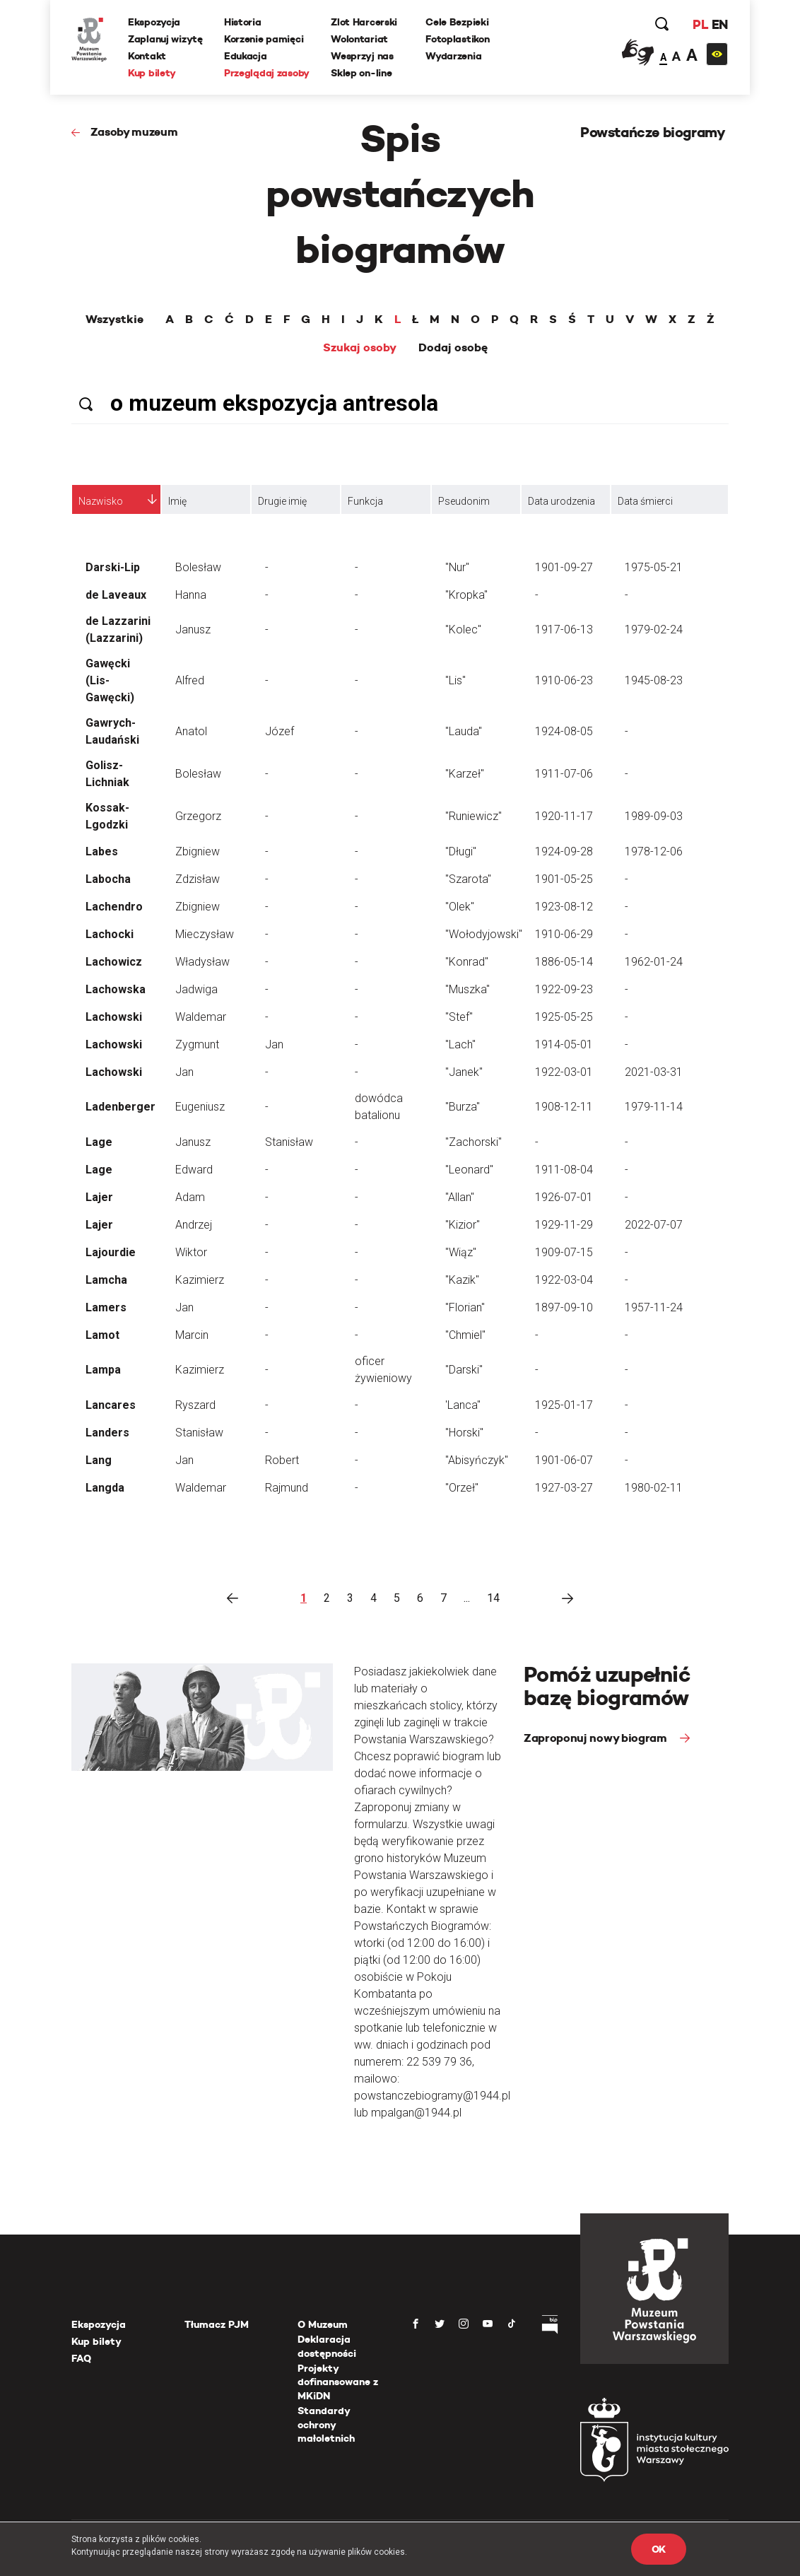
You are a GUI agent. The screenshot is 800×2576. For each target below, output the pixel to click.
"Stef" (459, 1017)
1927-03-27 (564, 1487)
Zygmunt (197, 1044)
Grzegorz (198, 816)
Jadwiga (196, 989)
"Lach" (460, 1044)
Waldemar (200, 1017)
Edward (194, 1169)
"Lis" (455, 680)
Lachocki (110, 934)
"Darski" (464, 1369)
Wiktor (191, 1252)
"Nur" (457, 567)
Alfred (189, 680)
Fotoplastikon (457, 39)
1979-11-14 (654, 1106)
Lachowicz (114, 961)
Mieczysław (204, 934)
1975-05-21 (654, 567)
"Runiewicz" (473, 816)
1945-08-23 (654, 680)
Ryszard (195, 1405)
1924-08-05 (564, 731)
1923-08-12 (564, 906)
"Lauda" (463, 731)
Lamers (106, 1307)
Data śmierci (645, 501)
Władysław (202, 961)
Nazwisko (100, 501)
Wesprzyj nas (362, 55)
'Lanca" (463, 1405)
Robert (282, 1460)
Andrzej (193, 1224)
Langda (105, 1487)
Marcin (191, 1335)
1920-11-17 (564, 816)
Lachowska (116, 989)
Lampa (103, 1369)
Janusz (193, 629)
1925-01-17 (564, 1405)
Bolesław (198, 567)
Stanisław (289, 1142)
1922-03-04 (564, 1280)
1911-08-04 (564, 1169)
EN (720, 24)
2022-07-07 (654, 1224)
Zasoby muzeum (134, 131)
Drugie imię (282, 501)
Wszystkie (114, 319)
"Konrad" (466, 961)
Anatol (191, 731)
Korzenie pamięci (264, 39)
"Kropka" (466, 595)
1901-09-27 (564, 567)
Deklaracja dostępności (327, 2346)
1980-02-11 (654, 1487)
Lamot (102, 1335)
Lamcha (106, 1280)
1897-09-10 (564, 1307)
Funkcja (365, 501)
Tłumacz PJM (216, 2324)
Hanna (190, 595)
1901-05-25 (564, 879)
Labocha (108, 879)
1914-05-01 (564, 1044)
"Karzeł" (464, 773)
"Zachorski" (473, 1142)
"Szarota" (468, 879)
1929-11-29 (564, 1224)
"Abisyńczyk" (476, 1460)
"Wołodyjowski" (483, 934)
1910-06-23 (564, 680)
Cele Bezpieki (456, 22)
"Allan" (459, 1197)
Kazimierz (199, 1280)
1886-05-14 (564, 961)
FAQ (81, 2358)
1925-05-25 (564, 1017)
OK (659, 2549)
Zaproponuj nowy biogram (596, 1738)
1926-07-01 (564, 1197)
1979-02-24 (654, 629)
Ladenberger (120, 1106)
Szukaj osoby (359, 347)
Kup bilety (152, 72)
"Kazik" (462, 1280)
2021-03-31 (654, 1072)
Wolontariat (359, 39)
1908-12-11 (564, 1106)
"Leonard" (469, 1169)
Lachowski (114, 1017)
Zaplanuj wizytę (165, 39)
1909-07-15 (564, 1252)
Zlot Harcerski (364, 22)
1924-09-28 (564, 851)
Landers (107, 1432)
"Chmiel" (465, 1335)
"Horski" (464, 1432)
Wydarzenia (453, 55)
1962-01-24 (654, 961)
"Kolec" (463, 629)
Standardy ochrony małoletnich (326, 2424)
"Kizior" (462, 1224)
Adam (190, 1197)
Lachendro (114, 906)
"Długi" (460, 851)
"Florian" (465, 1307)
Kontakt (147, 55)
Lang (99, 1460)
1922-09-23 (564, 989)
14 (493, 1598)
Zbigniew (197, 851)
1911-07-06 (564, 773)
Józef (279, 731)
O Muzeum (323, 2324)
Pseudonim (464, 501)
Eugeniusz (200, 1106)
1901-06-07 (564, 1460)
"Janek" (464, 1072)
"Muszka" (467, 989)
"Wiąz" (460, 1252)
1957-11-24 (654, 1307)
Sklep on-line (361, 72)
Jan (274, 1044)
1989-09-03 (654, 816)
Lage (99, 1142)
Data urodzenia (561, 501)
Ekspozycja (154, 22)
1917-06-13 (564, 629)
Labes (102, 851)
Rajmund (286, 1487)
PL (700, 24)
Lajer (99, 1197)
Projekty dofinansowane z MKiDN (338, 2382)
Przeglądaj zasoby (267, 72)
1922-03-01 (564, 1072)
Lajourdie (111, 1252)
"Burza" (462, 1106)
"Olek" (459, 906)
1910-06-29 (564, 934)
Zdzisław (197, 879)
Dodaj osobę (453, 347)
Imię (177, 501)
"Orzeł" (461, 1487)
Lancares (111, 1405)
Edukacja (245, 55)
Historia (242, 22)
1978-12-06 (654, 851)
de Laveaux (116, 595)
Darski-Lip (113, 567)
